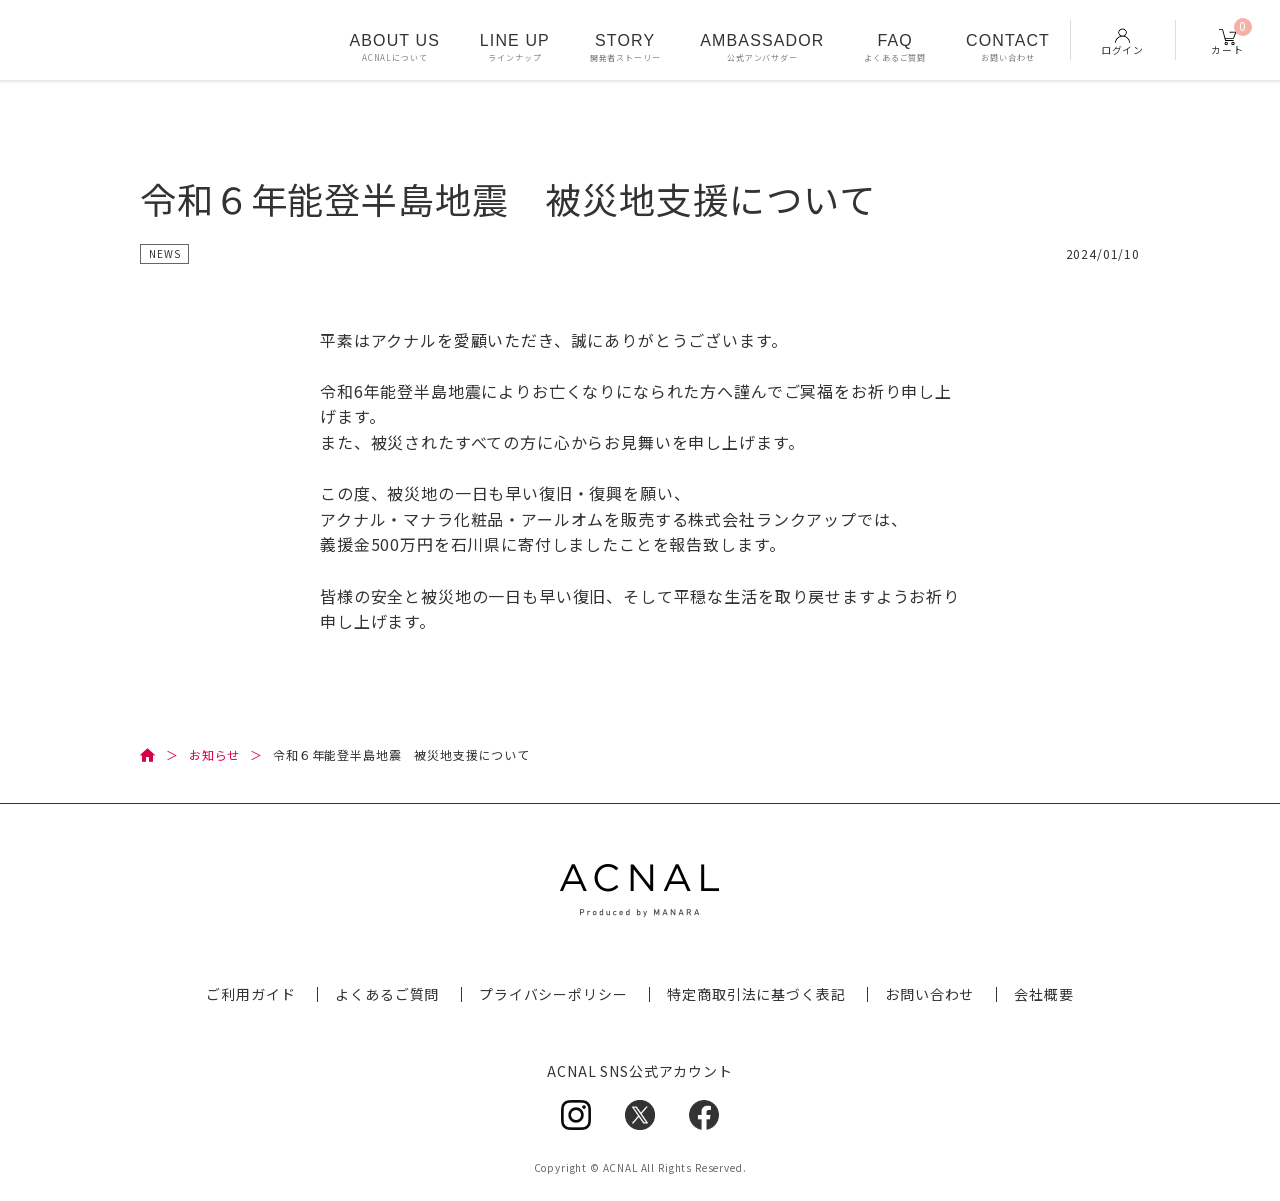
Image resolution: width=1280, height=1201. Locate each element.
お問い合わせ (929, 994)
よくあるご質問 (387, 994)
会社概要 (1043, 994)
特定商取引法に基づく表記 (756, 994)
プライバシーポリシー (553, 994)
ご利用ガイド (250, 994)
